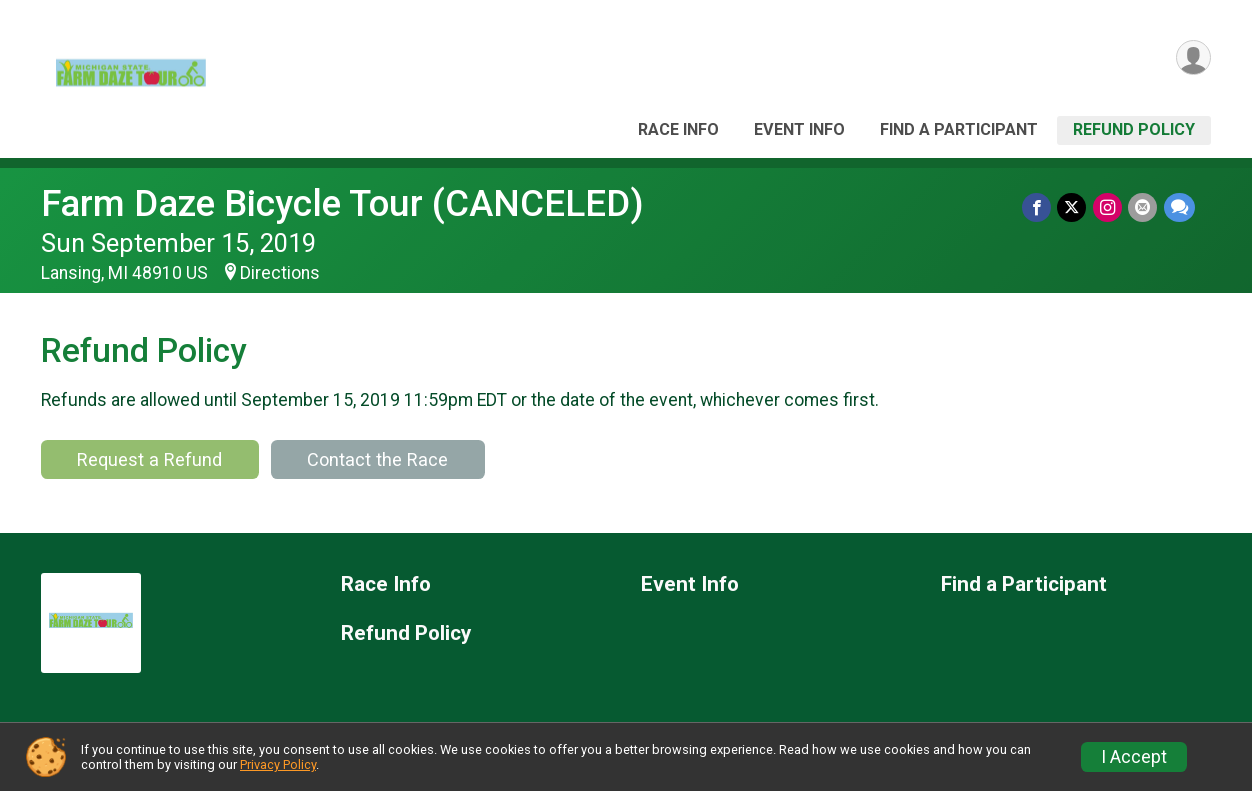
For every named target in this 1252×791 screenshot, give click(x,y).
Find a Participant (959, 129)
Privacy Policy (278, 764)
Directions (280, 273)
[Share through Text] (1179, 207)
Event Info (799, 129)
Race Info (678, 129)
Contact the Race (377, 459)
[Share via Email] (1143, 207)
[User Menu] (1192, 58)
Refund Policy (1134, 129)
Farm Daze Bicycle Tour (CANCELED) (342, 203)
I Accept (1134, 757)
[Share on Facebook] (1038, 207)
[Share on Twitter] (1073, 207)
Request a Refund (149, 459)
